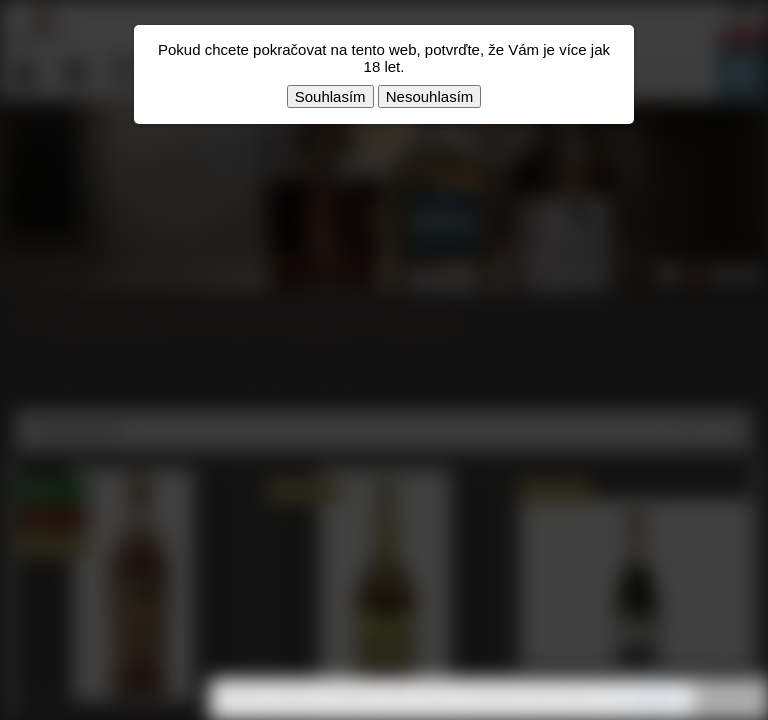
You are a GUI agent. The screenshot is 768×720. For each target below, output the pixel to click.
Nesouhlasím (430, 96)
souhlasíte (652, 699)
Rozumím (728, 700)
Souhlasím (330, 96)
